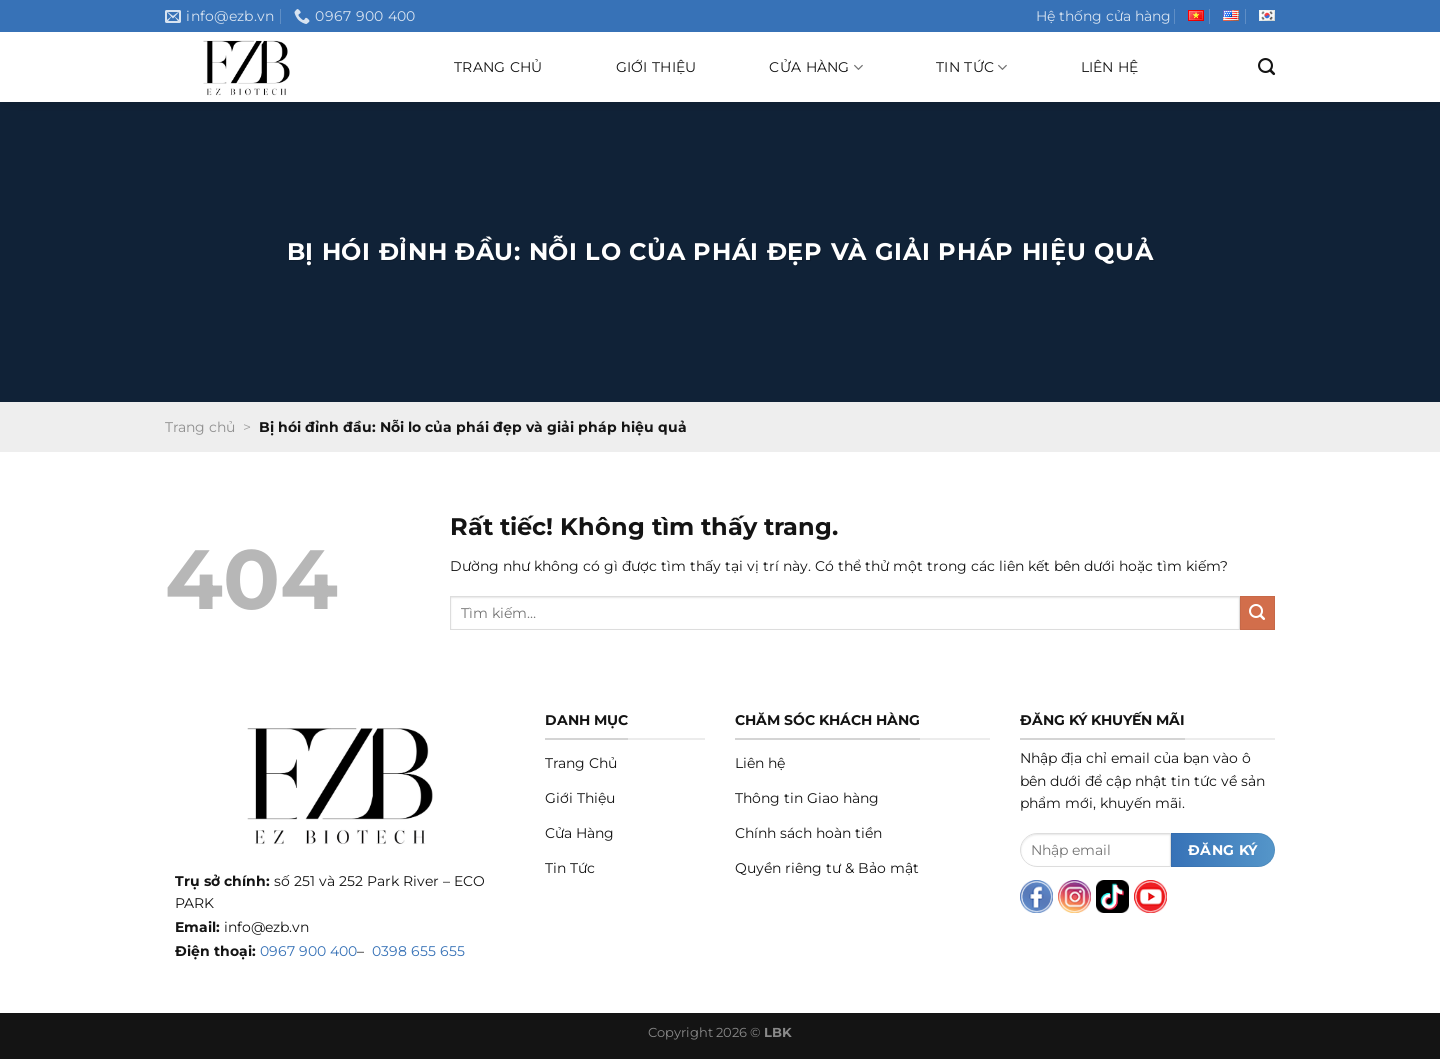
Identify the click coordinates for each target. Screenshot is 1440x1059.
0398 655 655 (418, 951)
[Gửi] (1257, 613)
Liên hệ (1110, 67)
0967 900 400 (308, 951)
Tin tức (971, 67)
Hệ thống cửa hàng (1103, 16)
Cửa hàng (816, 67)
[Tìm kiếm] (1266, 67)
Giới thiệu (656, 67)
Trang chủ (498, 67)
